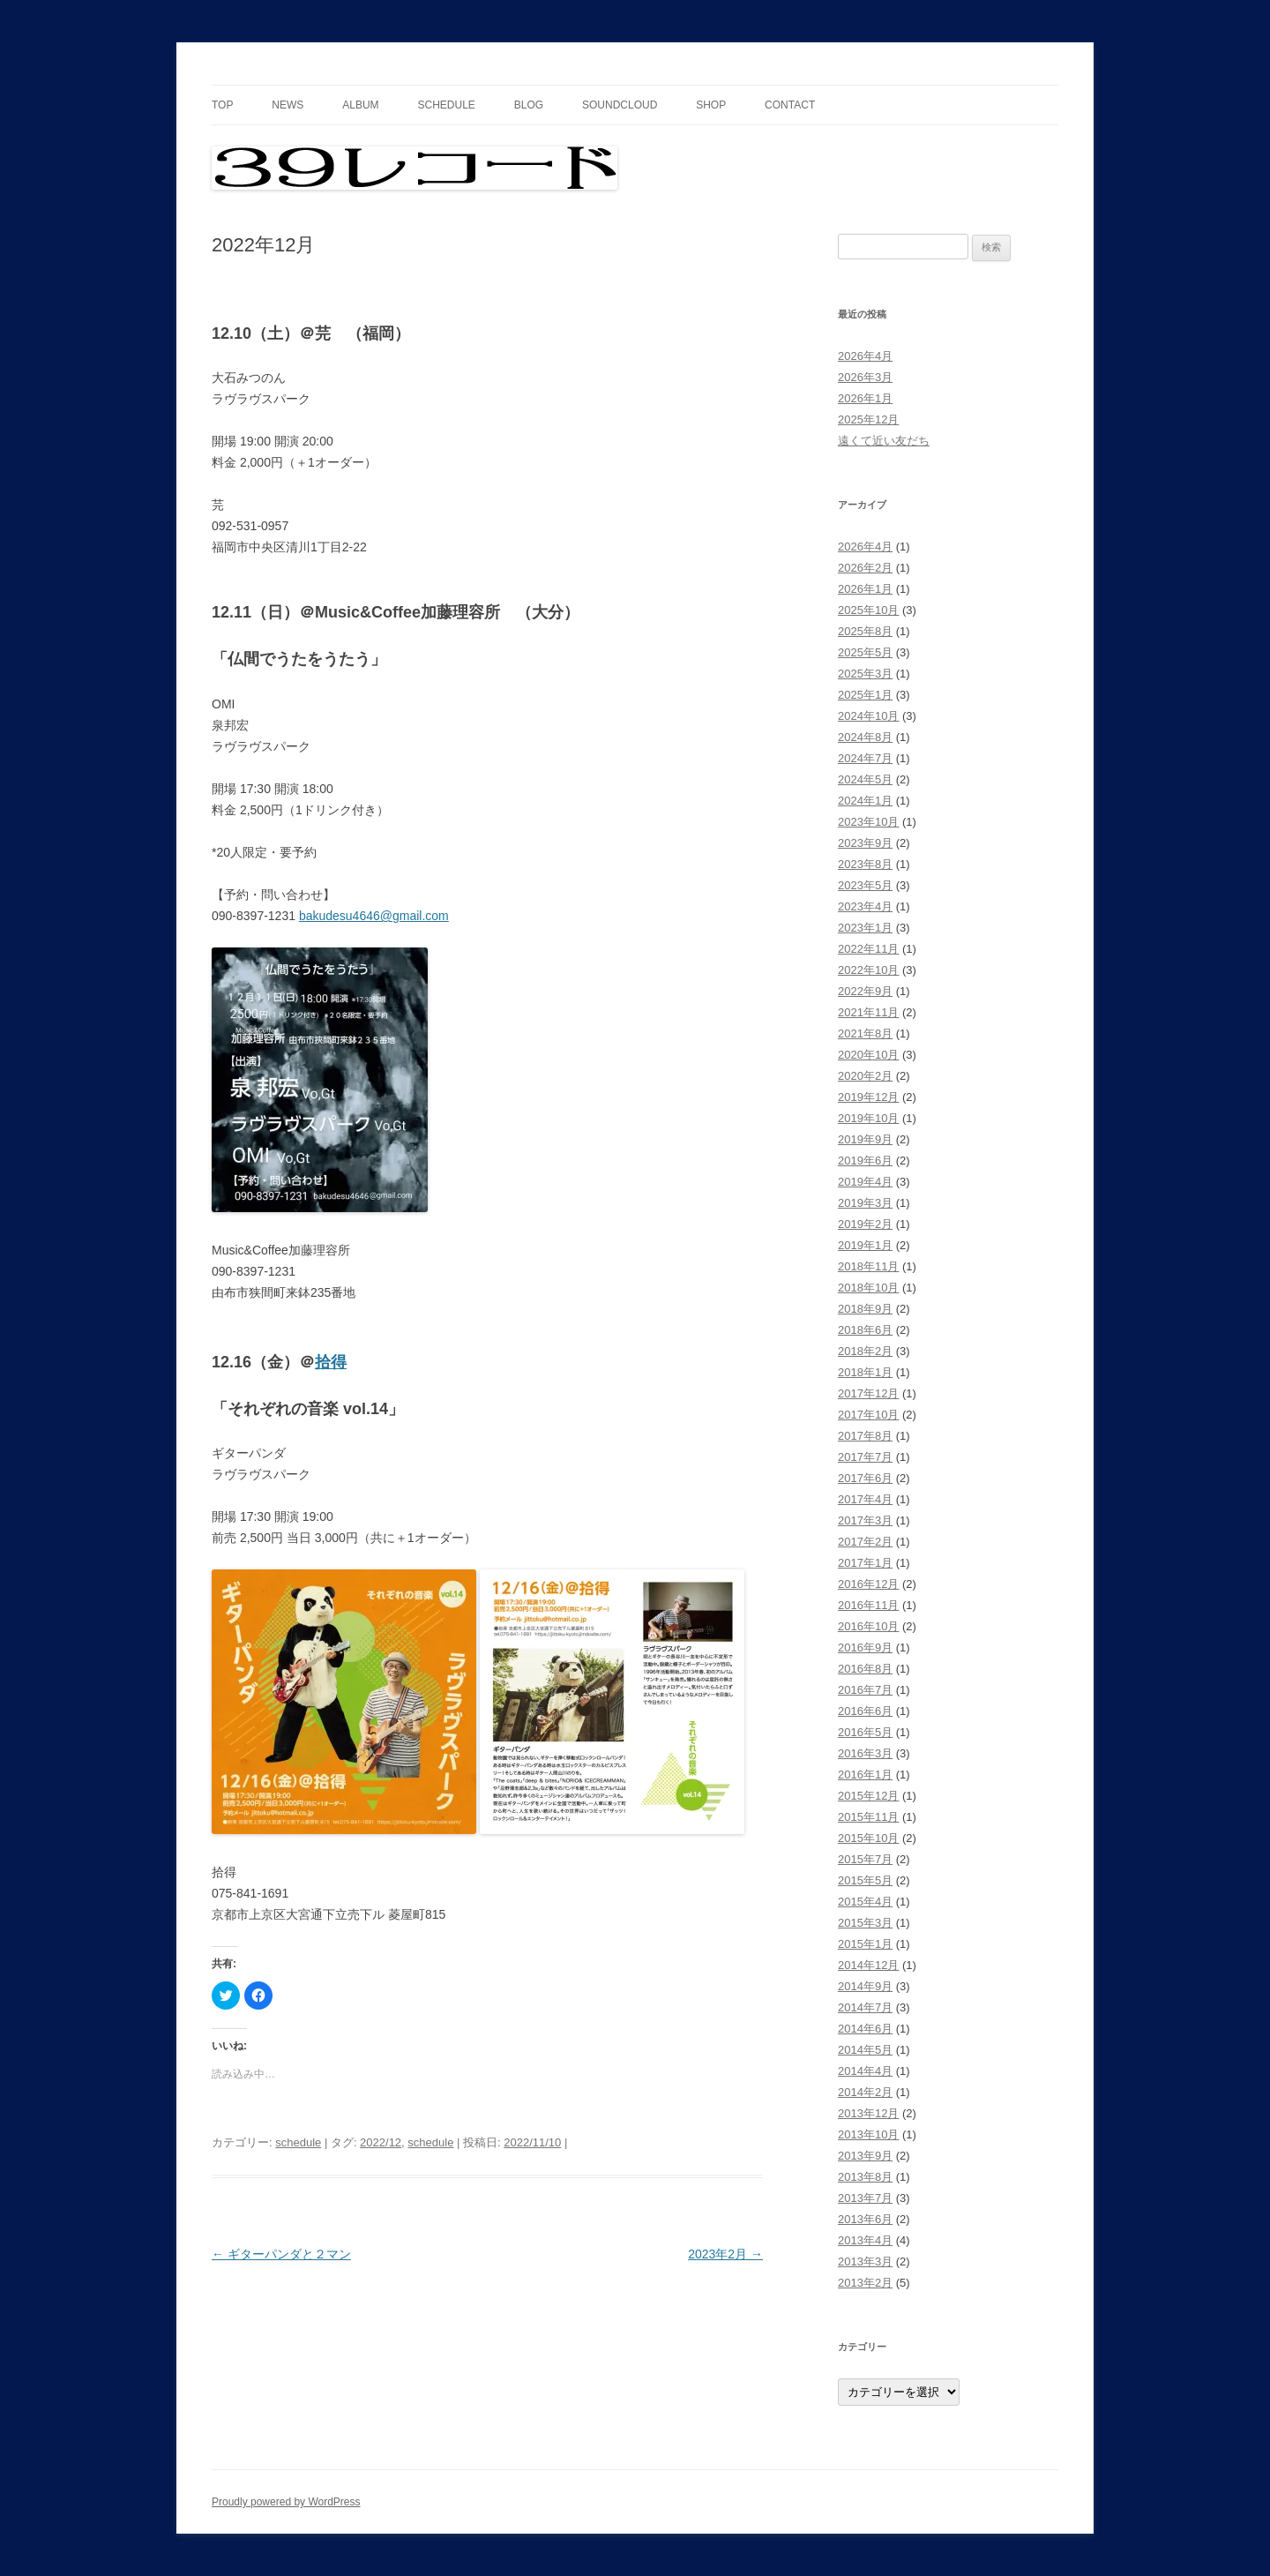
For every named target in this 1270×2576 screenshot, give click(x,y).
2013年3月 (865, 2261)
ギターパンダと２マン (281, 2254)
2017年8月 (865, 1435)
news (287, 105)
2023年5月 (865, 885)
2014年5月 (865, 2049)
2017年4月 (865, 1499)
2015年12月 (868, 1795)
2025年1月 (865, 694)
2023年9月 (865, 843)
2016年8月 (865, 1668)
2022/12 (380, 2142)
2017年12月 (868, 1393)
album (360, 105)
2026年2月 (865, 567)
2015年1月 (865, 1944)
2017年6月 (865, 1478)
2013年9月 (865, 2155)
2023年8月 (865, 864)
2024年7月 (865, 758)
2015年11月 (868, 1816)
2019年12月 (868, 1097)
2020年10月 (868, 1054)
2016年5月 (865, 1732)
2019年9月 (865, 1139)
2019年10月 (868, 1118)
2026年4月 (865, 356)
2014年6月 (865, 2028)
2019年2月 (865, 1224)
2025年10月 (868, 610)
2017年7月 (865, 1457)
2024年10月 (868, 716)
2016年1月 (865, 1774)
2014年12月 (868, 1965)
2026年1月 (865, 398)
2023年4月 (865, 906)
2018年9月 (865, 1308)
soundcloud (619, 105)
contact (790, 105)
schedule (445, 105)
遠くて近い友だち (884, 440)
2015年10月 (868, 1838)
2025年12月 (868, 419)
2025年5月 (865, 652)
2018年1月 (865, 1372)
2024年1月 (865, 800)
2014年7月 (865, 2007)
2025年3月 (865, 673)
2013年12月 (868, 2113)
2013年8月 (865, 2176)
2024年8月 (865, 737)
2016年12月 (868, 1584)
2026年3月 (865, 377)
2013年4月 (865, 2240)
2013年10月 (868, 2134)
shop (711, 105)
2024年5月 (865, 779)
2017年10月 (868, 1414)
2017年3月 (865, 1520)
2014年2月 (865, 2092)
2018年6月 (865, 1330)
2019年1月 (865, 1245)
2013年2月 (865, 2282)
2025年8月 (865, 631)
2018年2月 (865, 1351)
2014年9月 (865, 1986)
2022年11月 (868, 948)
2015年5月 (865, 1880)
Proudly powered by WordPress (286, 2502)
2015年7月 (865, 1859)
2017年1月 (865, 1562)
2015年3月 (865, 1922)
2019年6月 (865, 1160)
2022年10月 (868, 970)
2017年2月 (865, 1541)
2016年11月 (868, 1605)
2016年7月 (865, 1689)
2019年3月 (865, 1202)
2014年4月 (865, 2071)
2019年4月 (865, 1181)
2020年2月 (865, 1075)
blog (528, 105)
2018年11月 (868, 1266)
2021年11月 (868, 1012)
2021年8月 (865, 1033)
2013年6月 (865, 2219)
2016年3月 (865, 1753)
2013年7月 (865, 2198)
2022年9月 (865, 991)
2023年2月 (725, 2254)
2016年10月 (868, 1626)
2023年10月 (868, 821)
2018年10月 (868, 1287)
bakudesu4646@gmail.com (374, 916)
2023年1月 (865, 927)
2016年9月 (865, 1647)
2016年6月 (865, 1711)
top (222, 105)
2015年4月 (865, 1901)
